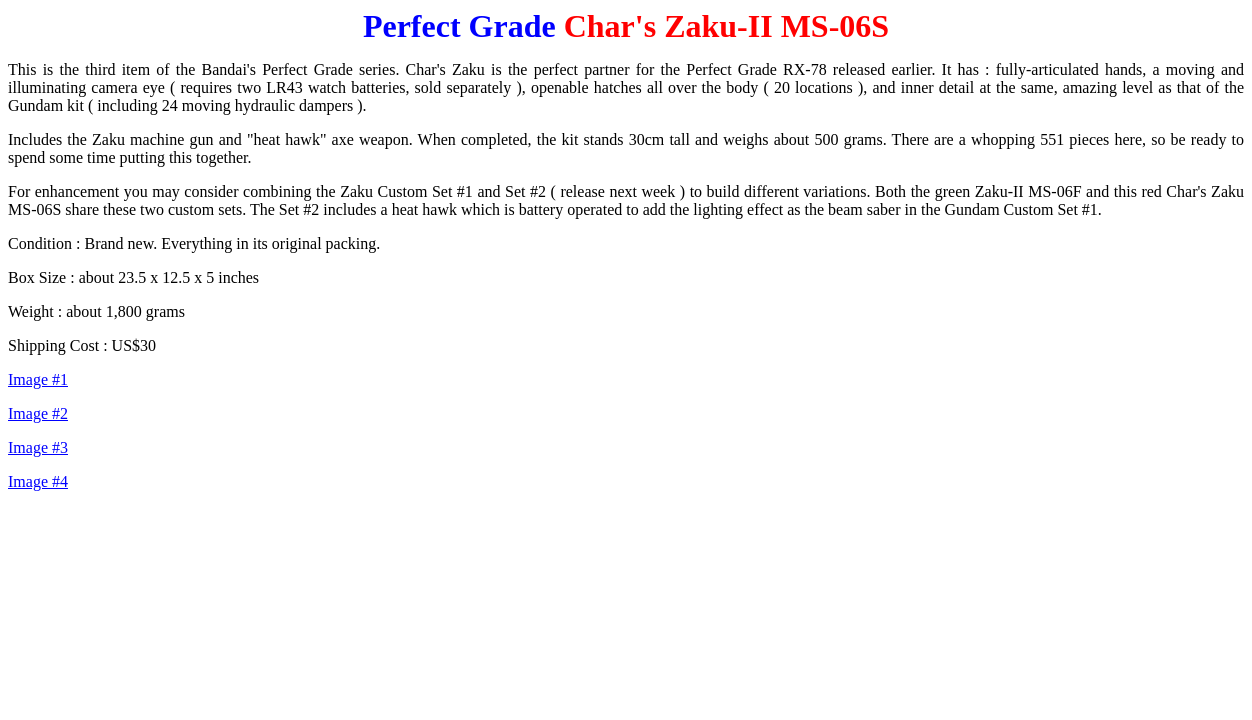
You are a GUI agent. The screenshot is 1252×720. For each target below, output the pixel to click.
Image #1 (38, 379)
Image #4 (38, 481)
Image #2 (38, 413)
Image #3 (38, 447)
